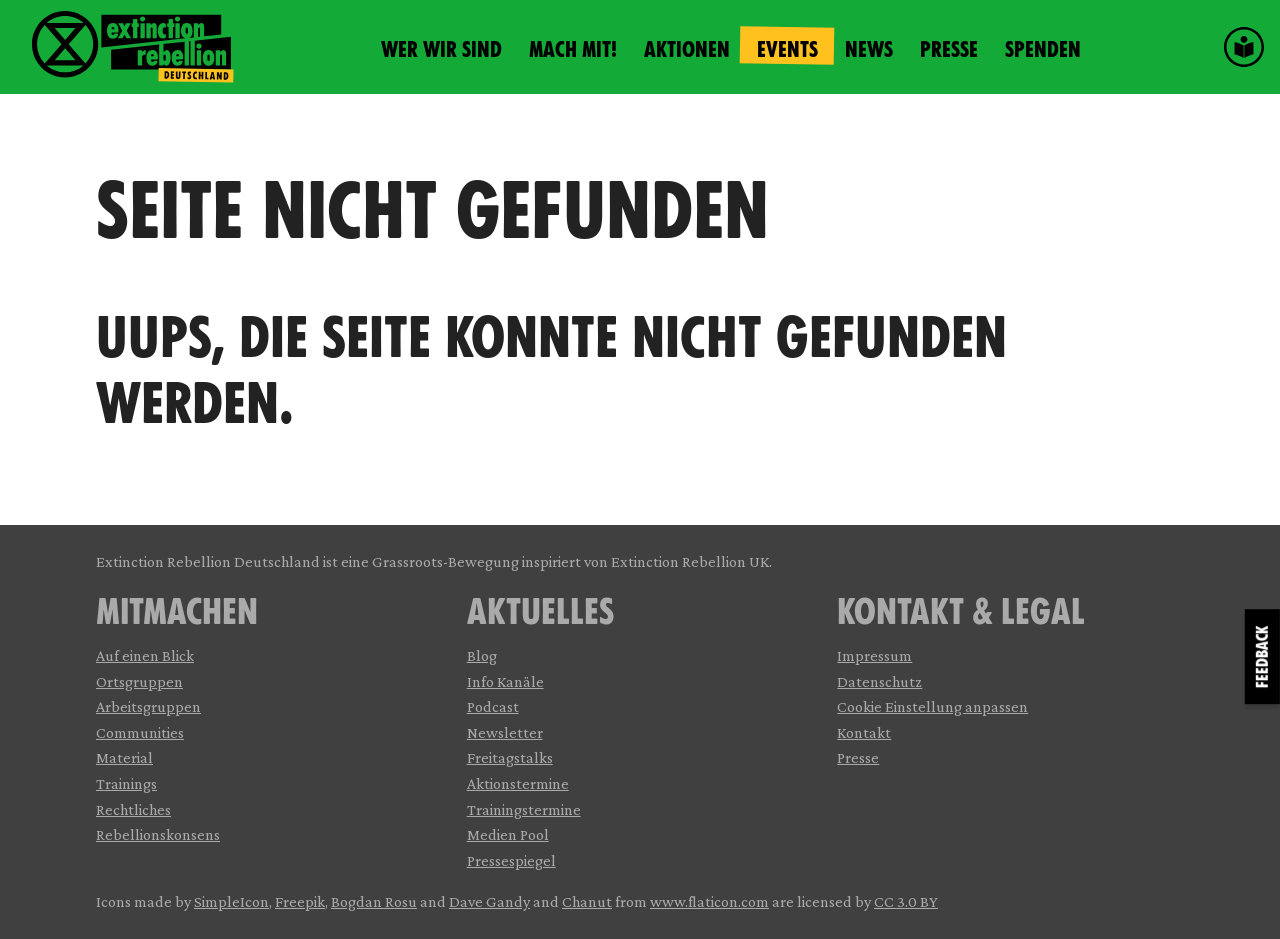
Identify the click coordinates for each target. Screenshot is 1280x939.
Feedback (1262, 656)
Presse (949, 49)
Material (124, 757)
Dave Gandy (489, 901)
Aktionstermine (518, 783)
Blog (482, 655)
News (869, 49)
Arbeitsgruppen (148, 706)
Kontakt (864, 732)
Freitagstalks (510, 757)
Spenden (1043, 49)
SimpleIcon (231, 901)
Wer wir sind (441, 49)
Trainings (126, 783)
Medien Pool (508, 834)
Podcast (493, 706)
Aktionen (687, 49)
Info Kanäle (505, 681)
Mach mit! (573, 49)
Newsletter (505, 732)
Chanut (587, 901)
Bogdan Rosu (374, 901)
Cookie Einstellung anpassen (932, 706)
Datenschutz (879, 681)
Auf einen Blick (145, 655)
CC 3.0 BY (906, 901)
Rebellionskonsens (158, 834)
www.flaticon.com (709, 901)
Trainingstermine (524, 809)
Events (787, 49)
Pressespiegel (511, 860)
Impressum (874, 655)
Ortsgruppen (139, 681)
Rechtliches (133, 809)
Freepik (300, 901)
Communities (140, 732)
